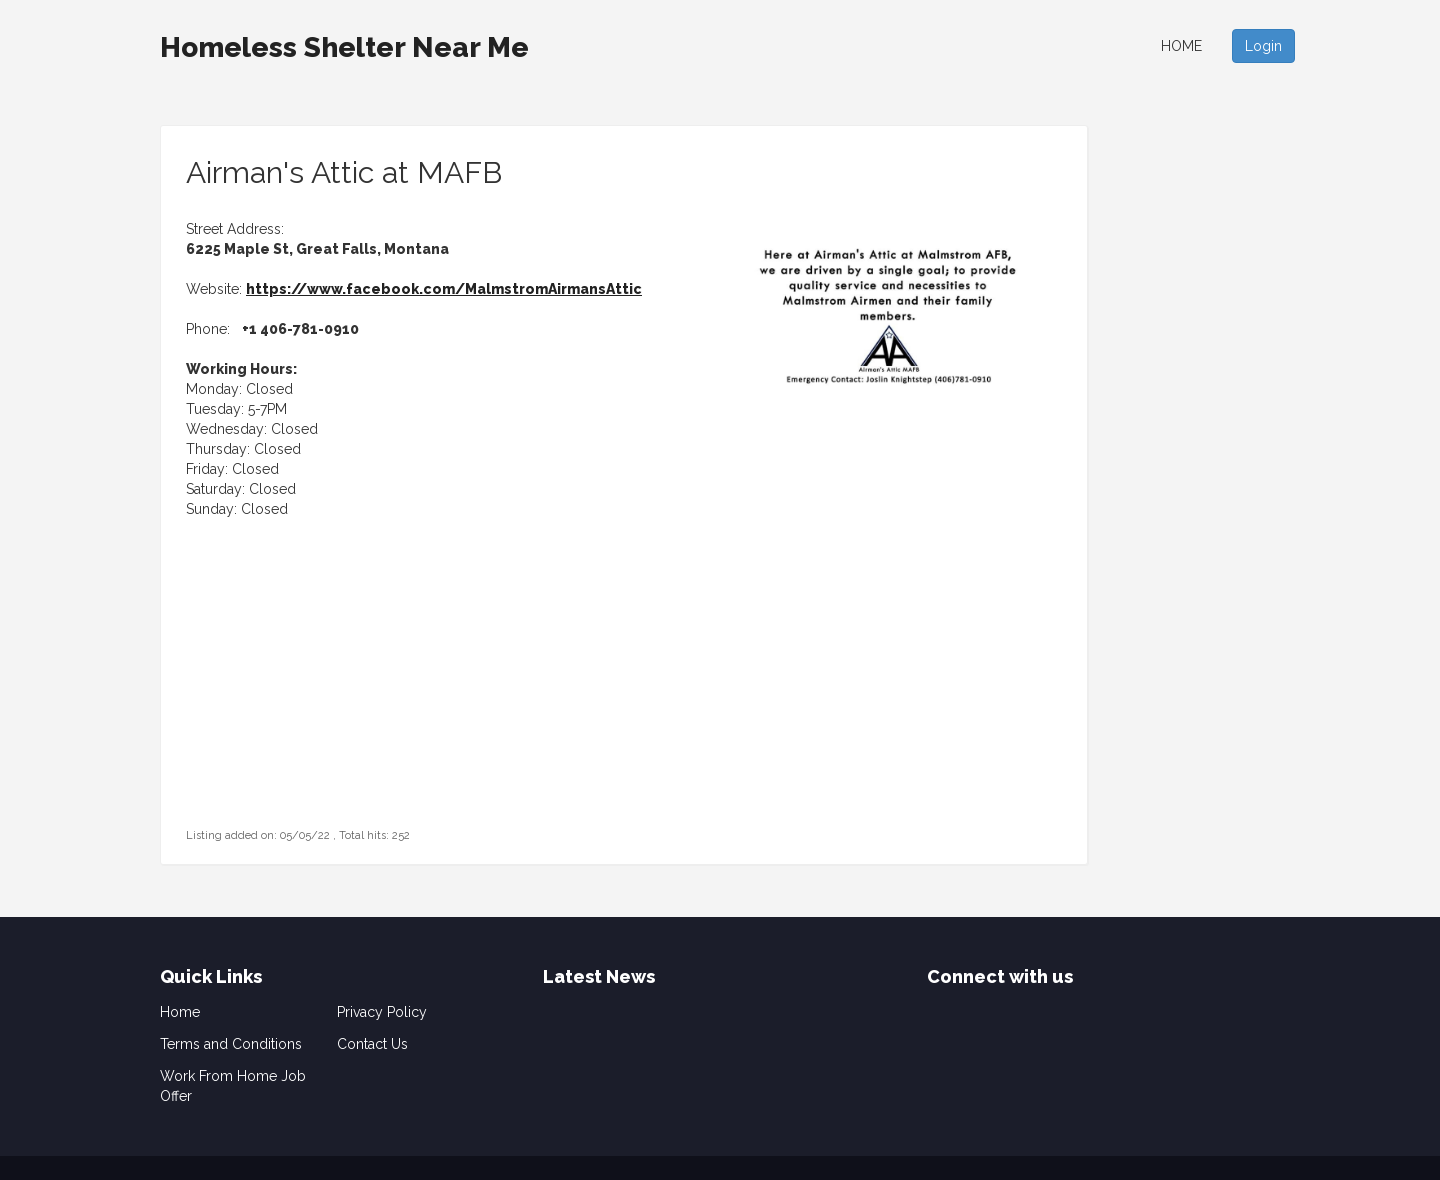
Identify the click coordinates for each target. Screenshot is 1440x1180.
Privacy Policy (382, 1012)
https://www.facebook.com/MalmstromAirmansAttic (444, 289)
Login (1263, 46)
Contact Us (372, 1044)
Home (1181, 46)
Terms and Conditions (231, 1044)
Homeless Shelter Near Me (344, 47)
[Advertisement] (311, 699)
